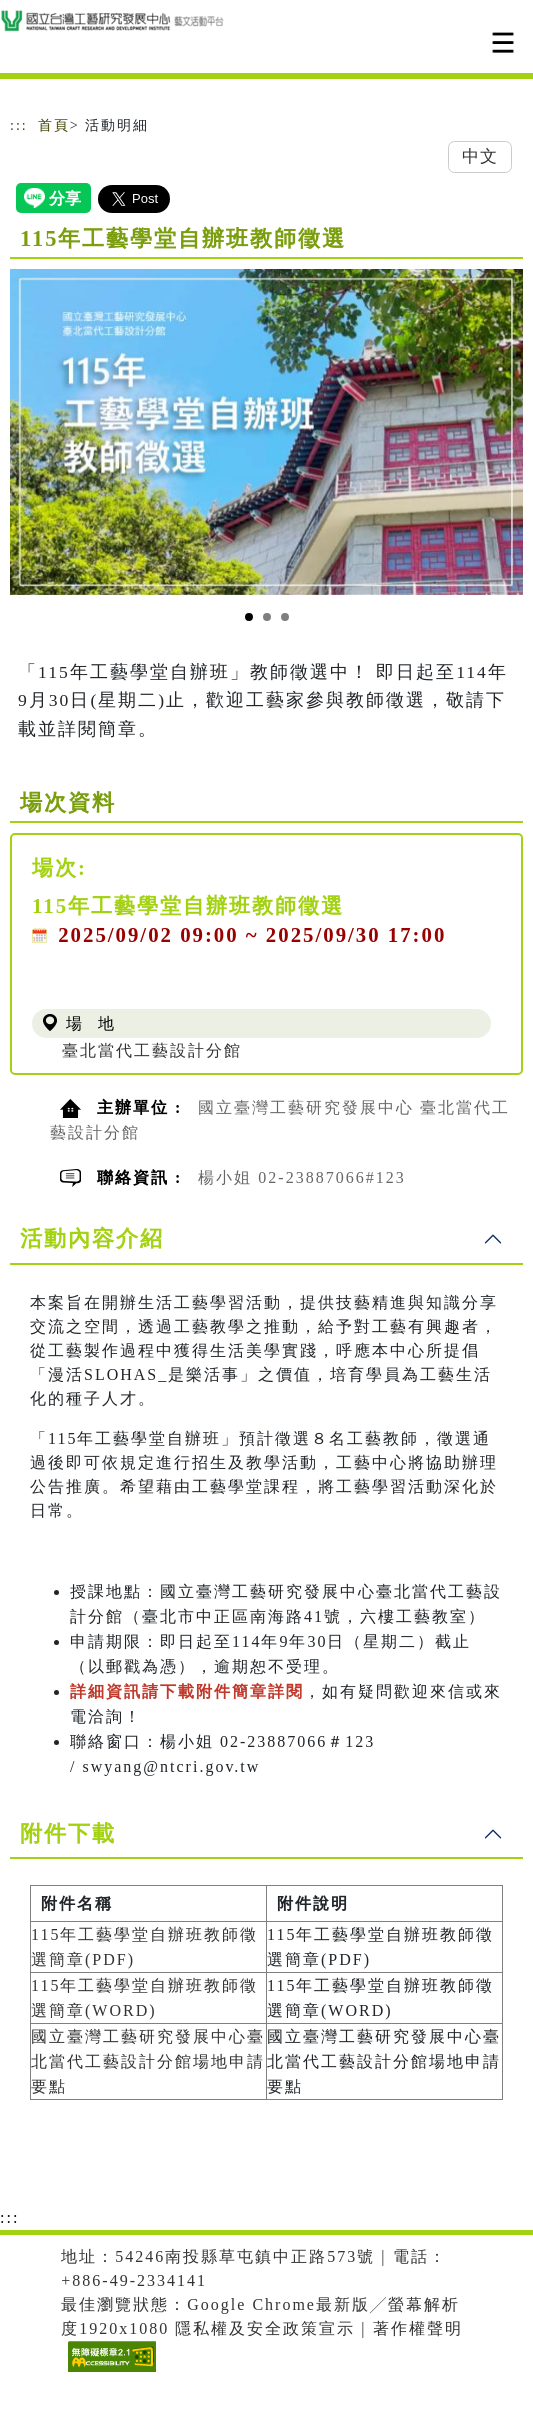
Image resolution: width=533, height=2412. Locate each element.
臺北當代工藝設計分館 (152, 1050)
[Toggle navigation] (503, 42)
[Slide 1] (249, 617)
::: (19, 125)
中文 (480, 156)
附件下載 (68, 1833)
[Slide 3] (285, 617)
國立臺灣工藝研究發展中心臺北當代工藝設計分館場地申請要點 (148, 2061)
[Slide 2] (267, 617)
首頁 (54, 125)
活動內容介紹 (92, 1238)
